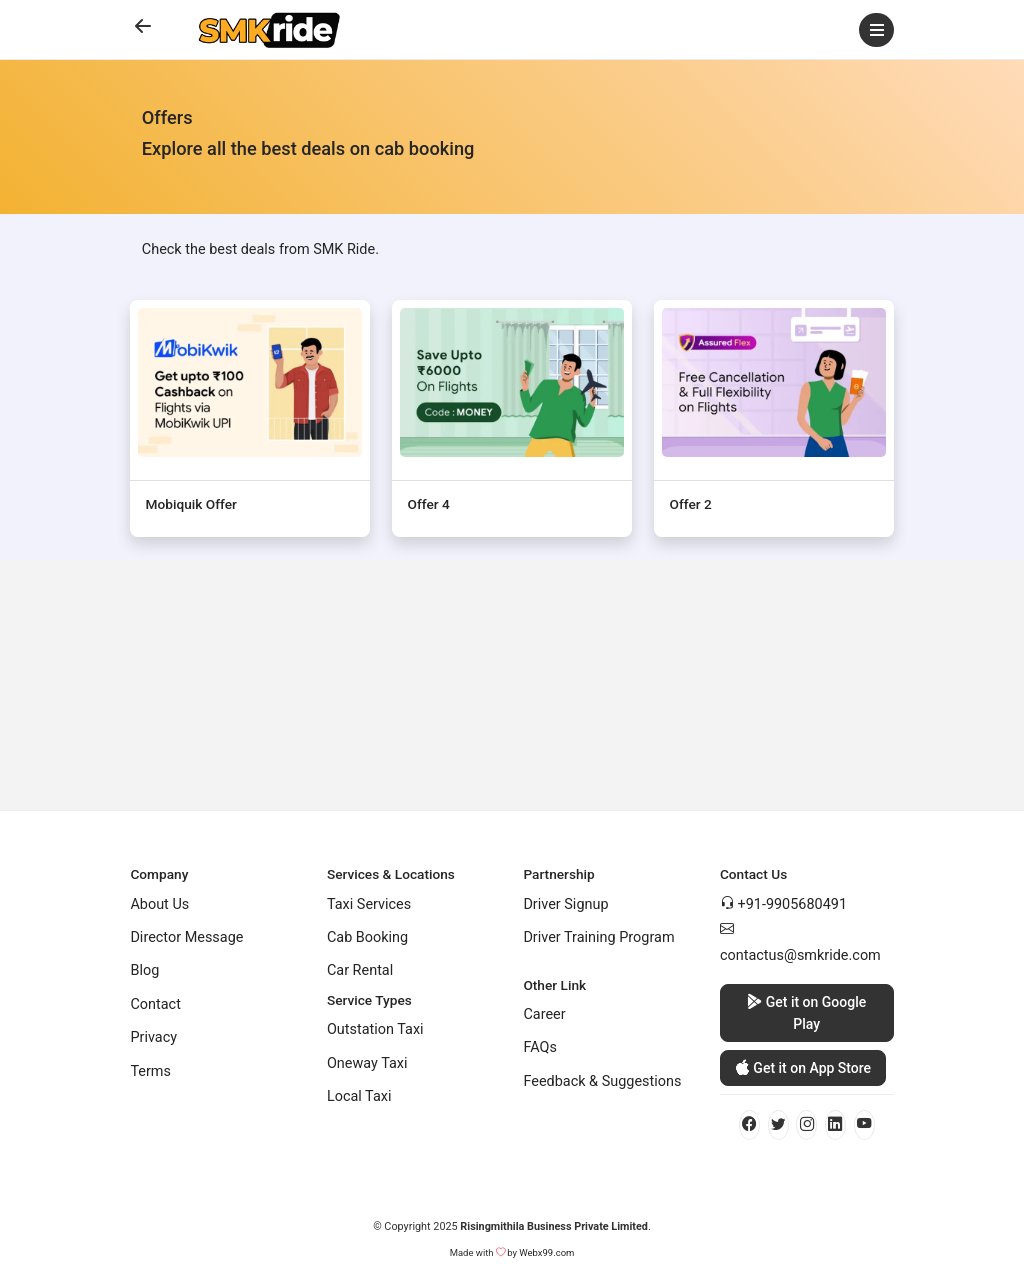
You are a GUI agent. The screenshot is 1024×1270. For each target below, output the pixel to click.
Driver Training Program (598, 937)
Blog (144, 970)
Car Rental (360, 970)
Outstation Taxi (375, 1029)
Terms (150, 1071)
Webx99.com (546, 1252)
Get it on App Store (803, 1068)
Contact (155, 1004)
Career (544, 1014)
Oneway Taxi (367, 1063)
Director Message (186, 937)
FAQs (540, 1047)
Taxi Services (369, 904)
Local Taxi (359, 1096)
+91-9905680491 (792, 904)
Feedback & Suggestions (602, 1081)
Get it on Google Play (806, 1011)
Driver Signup (565, 904)
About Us (159, 904)
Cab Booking (367, 937)
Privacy (153, 1037)
